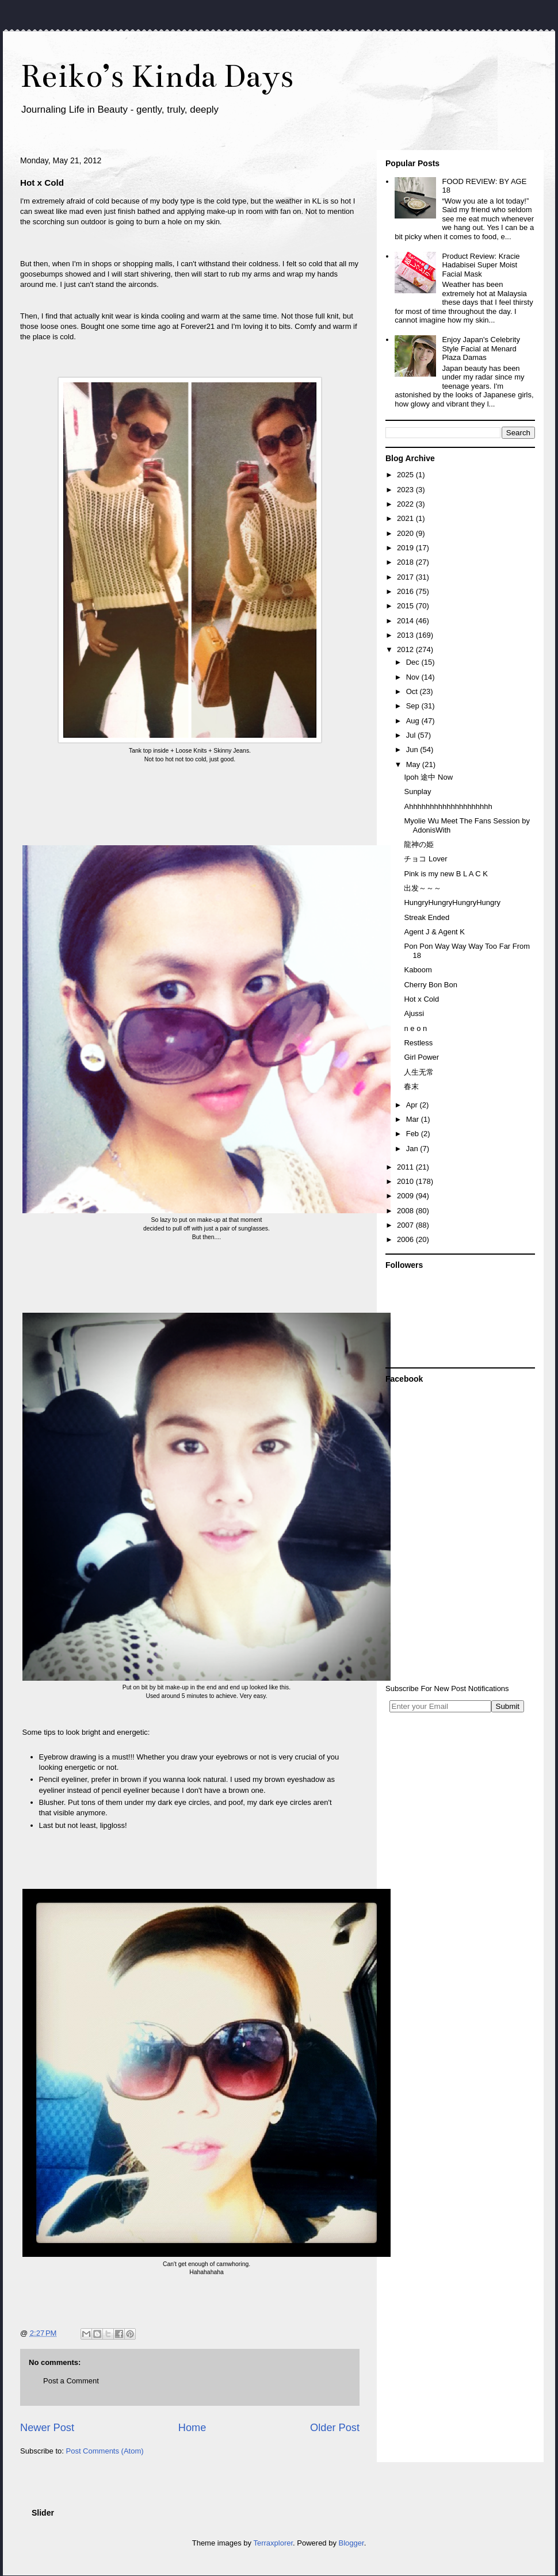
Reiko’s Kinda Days (156, 76)
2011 (406, 1167)
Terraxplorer (273, 2543)
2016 (406, 591)
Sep (414, 706)
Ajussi (414, 1013)
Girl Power (421, 1057)
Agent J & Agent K (434, 931)
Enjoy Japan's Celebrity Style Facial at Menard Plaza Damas (480, 348)
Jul (412, 735)
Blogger (351, 2543)
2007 (406, 1225)
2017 (406, 577)
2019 (406, 547)
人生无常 (419, 1072)
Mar (413, 1119)
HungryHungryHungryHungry (452, 902)
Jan (413, 1148)
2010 (406, 1181)
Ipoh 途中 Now (428, 777)
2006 (406, 1239)
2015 (406, 605)
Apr (413, 1105)
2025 (406, 474)
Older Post (335, 2427)
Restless (418, 1042)
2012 (406, 649)
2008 (406, 1210)
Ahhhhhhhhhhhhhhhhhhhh (448, 806)
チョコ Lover (425, 858)
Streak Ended (426, 917)
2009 (406, 1195)
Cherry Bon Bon (430, 984)
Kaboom (417, 969)
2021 (406, 518)
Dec (414, 662)
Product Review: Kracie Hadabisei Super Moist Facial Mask (480, 265)
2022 (406, 504)
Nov (414, 677)
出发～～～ (422, 888)
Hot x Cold (421, 999)
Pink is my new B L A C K (445, 873)
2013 (406, 635)
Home (192, 2427)
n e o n (415, 1028)
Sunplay (417, 791)
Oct (413, 691)
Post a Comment (71, 2380)
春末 (411, 1086)
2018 (406, 562)
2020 (406, 533)
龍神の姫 (419, 844)
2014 (406, 620)
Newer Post (47, 2427)
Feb (413, 1133)
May (414, 764)
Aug (414, 720)
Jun (413, 749)
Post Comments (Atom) (105, 2451)
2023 (406, 489)
